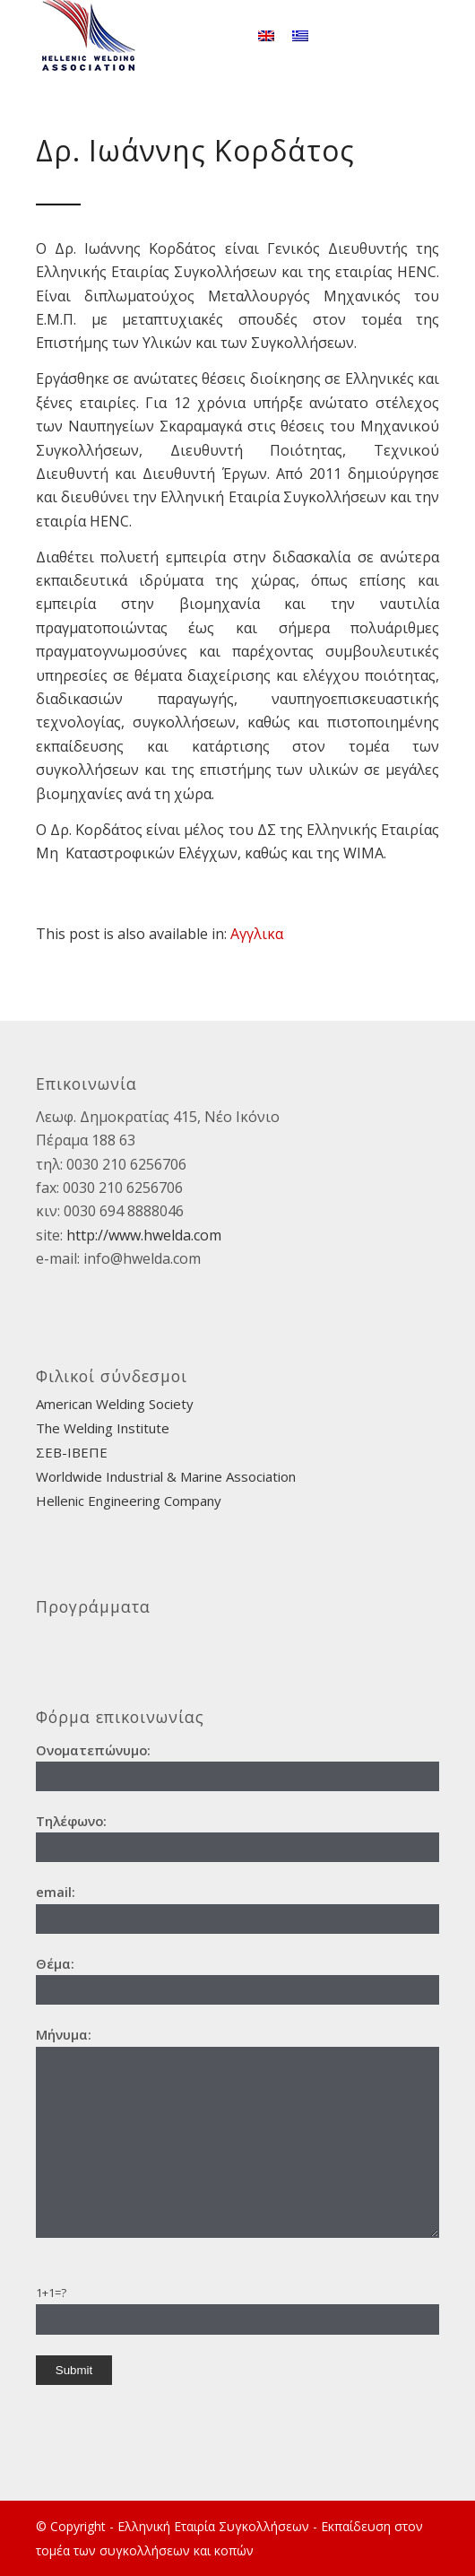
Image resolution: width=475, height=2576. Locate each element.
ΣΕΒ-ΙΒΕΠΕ (72, 1452)
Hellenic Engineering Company (128, 1501)
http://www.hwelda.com (143, 1235)
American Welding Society (115, 1404)
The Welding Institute (102, 1428)
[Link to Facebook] (398, 35)
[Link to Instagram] (425, 35)
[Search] (222, 36)
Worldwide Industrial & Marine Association (166, 1476)
